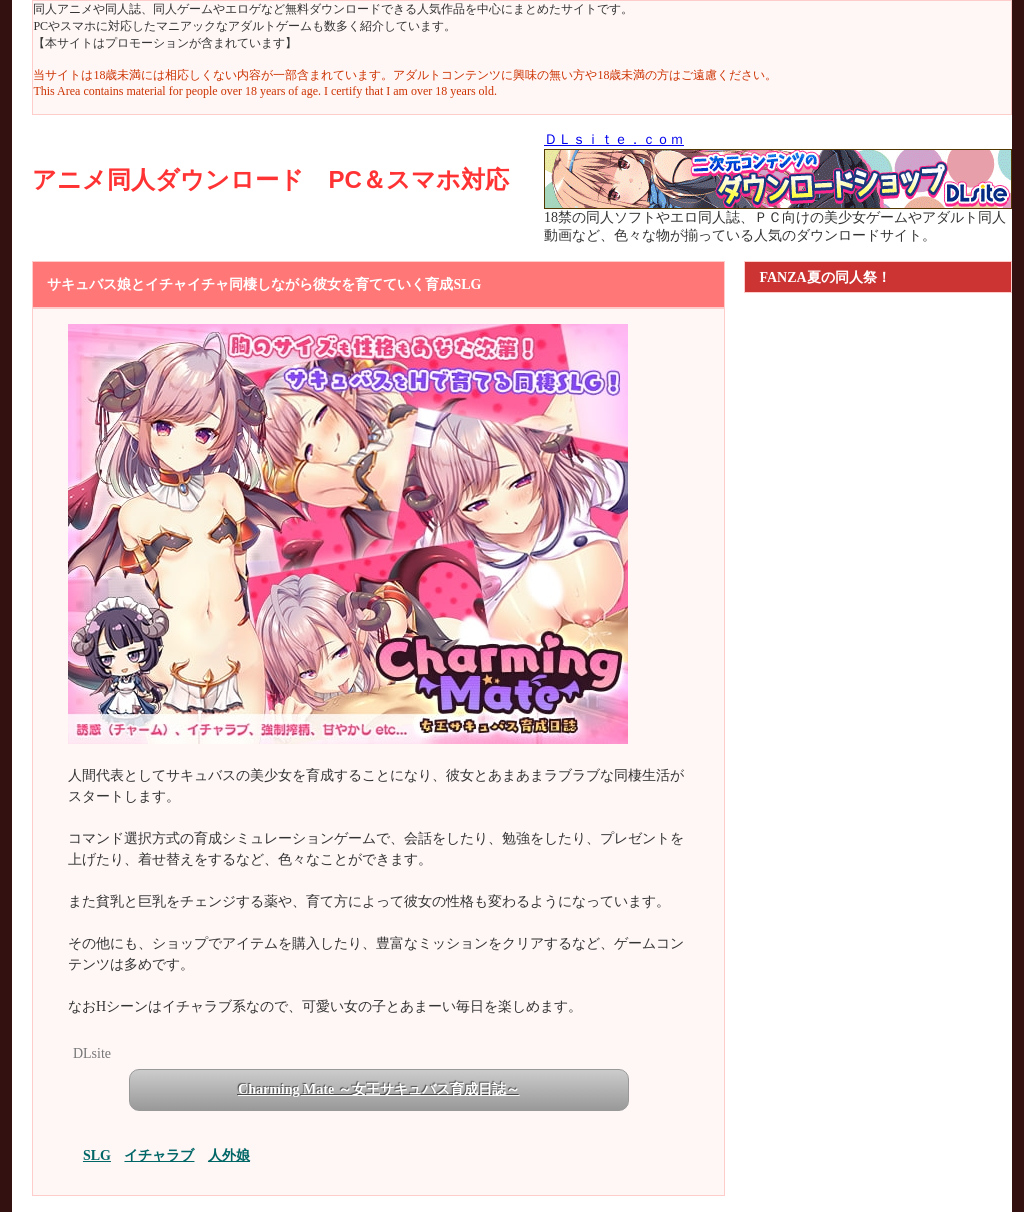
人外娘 (229, 1155)
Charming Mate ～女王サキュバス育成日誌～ (379, 1089)
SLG (97, 1155)
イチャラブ (159, 1155)
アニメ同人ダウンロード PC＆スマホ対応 (270, 179)
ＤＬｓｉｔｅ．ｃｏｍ (614, 139)
